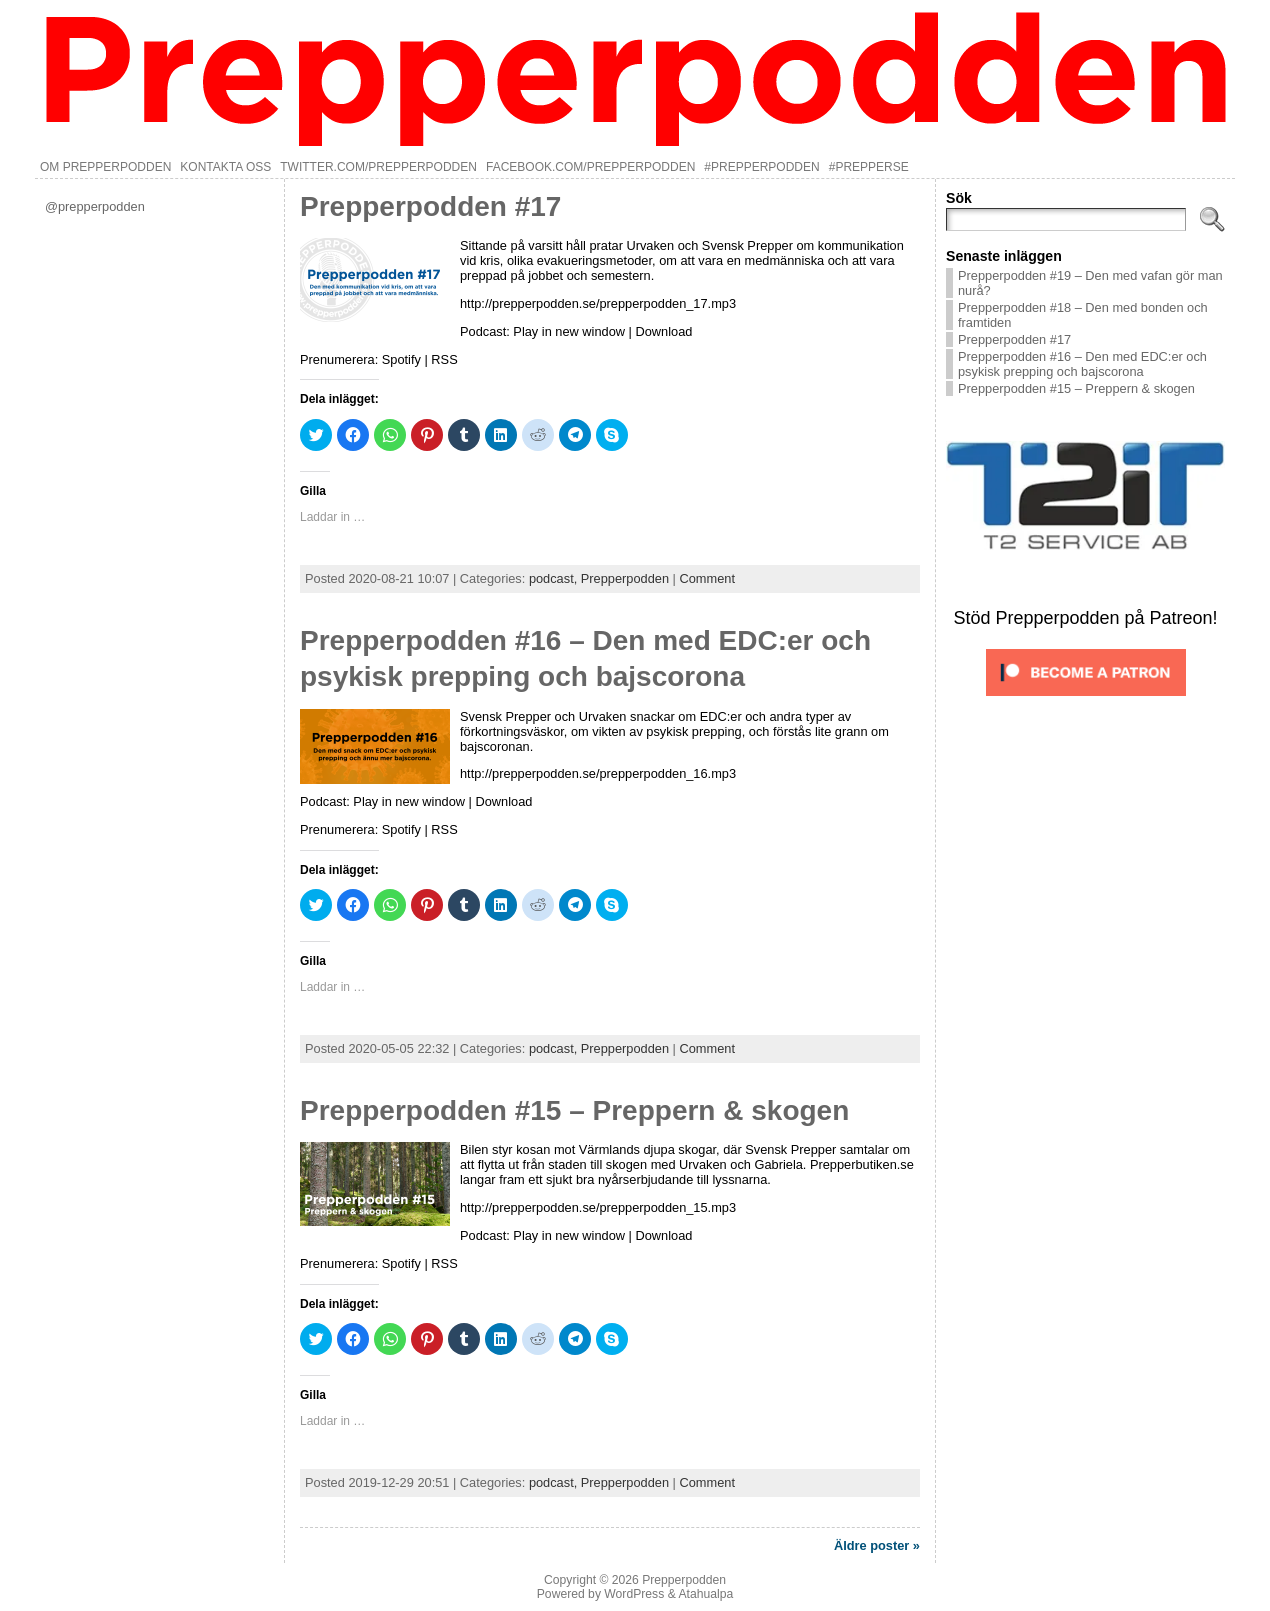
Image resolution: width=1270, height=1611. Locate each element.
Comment (706, 578)
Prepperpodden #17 (430, 206)
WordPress (634, 1594)
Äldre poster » (877, 1545)
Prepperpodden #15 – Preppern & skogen (574, 1110)
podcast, (555, 578)
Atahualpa (705, 1594)
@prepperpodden (95, 206)
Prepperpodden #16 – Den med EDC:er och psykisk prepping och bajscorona (1082, 364)
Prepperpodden (625, 578)
